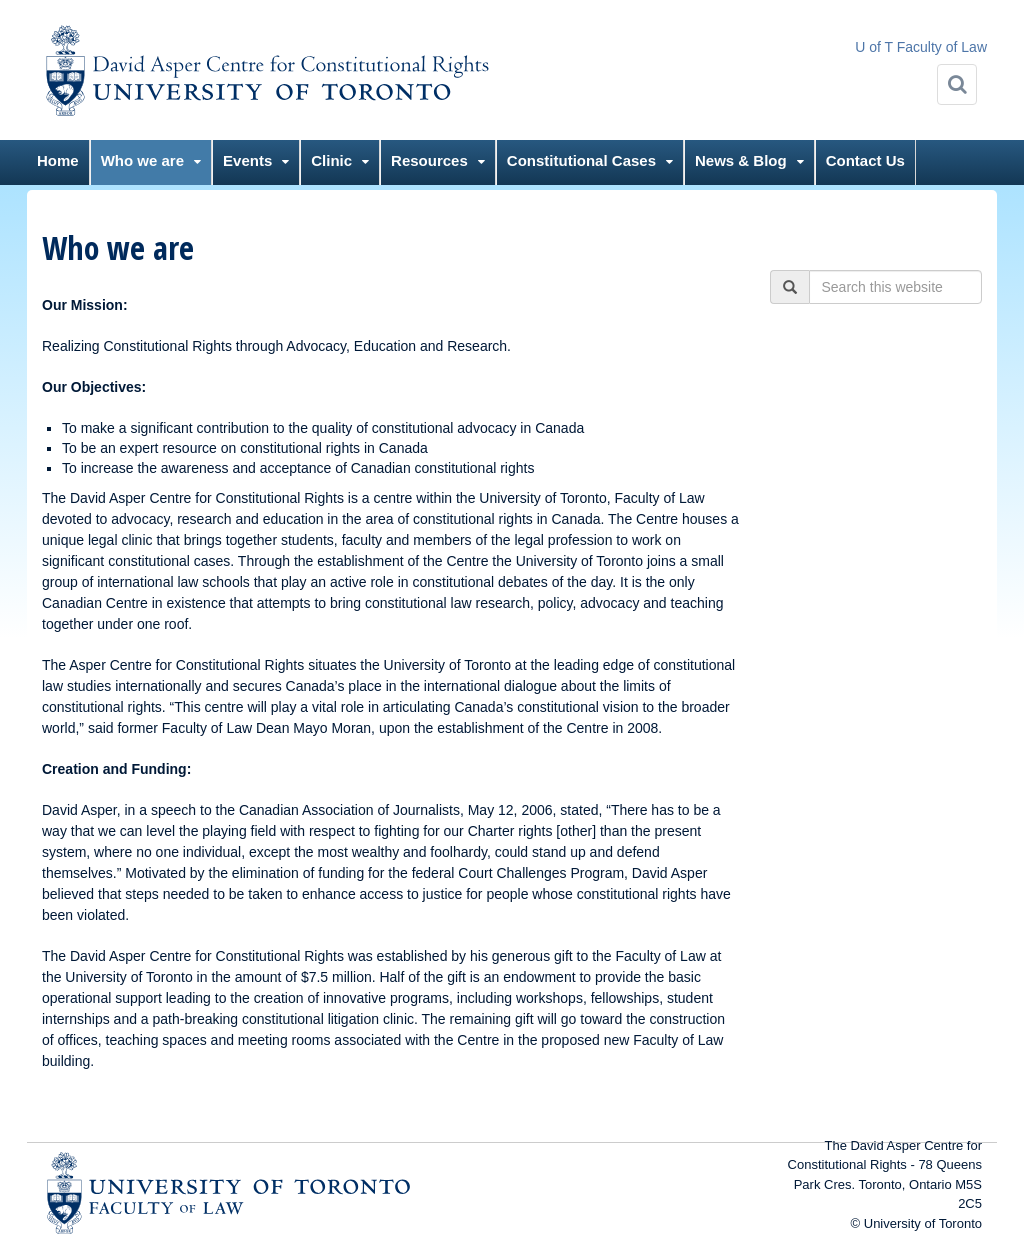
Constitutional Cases (581, 160)
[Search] (957, 84)
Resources (429, 160)
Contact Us (865, 160)
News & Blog (741, 160)
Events (247, 160)
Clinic (331, 160)
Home (58, 160)
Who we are (142, 160)
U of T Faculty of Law (921, 47)
